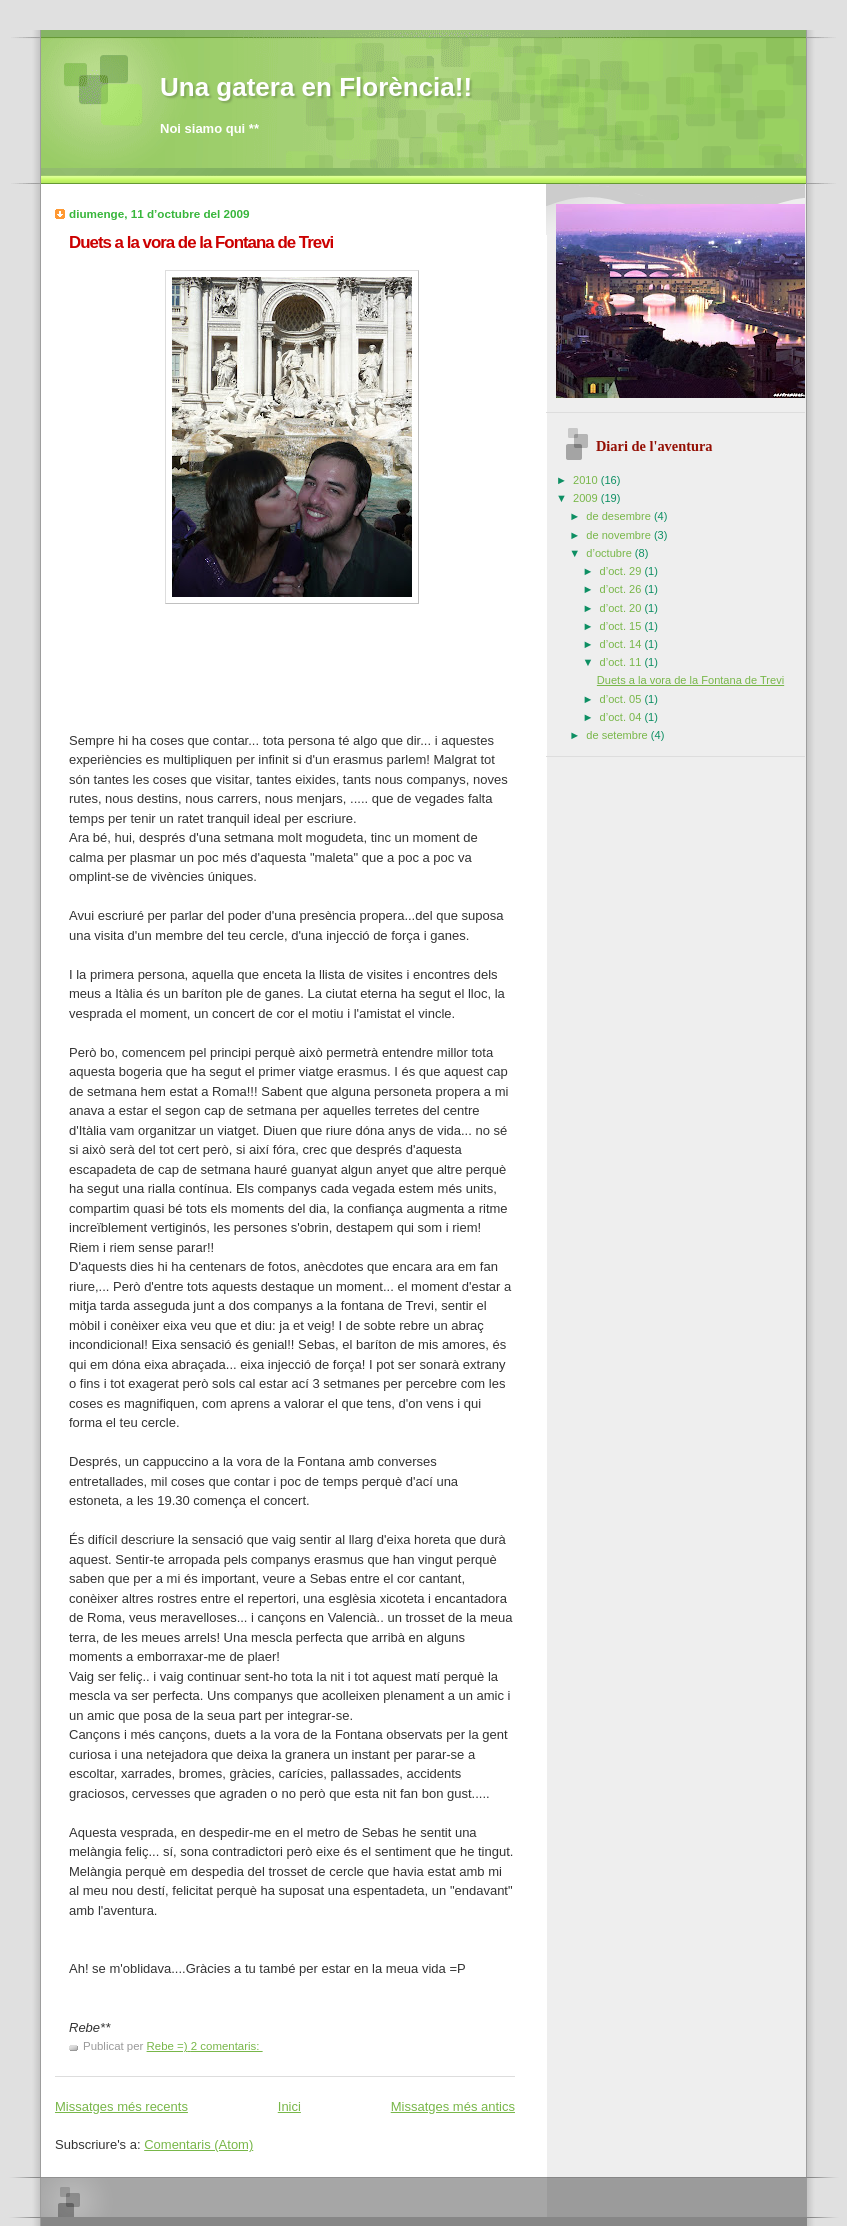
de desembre (620, 516)
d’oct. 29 (622, 571)
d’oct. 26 (622, 589)
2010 (587, 480)
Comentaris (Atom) (198, 2144)
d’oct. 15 (622, 626)
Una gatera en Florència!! (316, 87)
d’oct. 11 (622, 662)
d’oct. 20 (622, 608)
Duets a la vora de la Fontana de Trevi (201, 242)
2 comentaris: (227, 2046)
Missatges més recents (121, 2106)
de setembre (618, 735)
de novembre (620, 535)
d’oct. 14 (622, 644)
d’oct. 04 (622, 717)
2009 (587, 498)
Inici (289, 2106)
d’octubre (610, 553)
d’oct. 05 (622, 699)
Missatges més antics (453, 2106)
